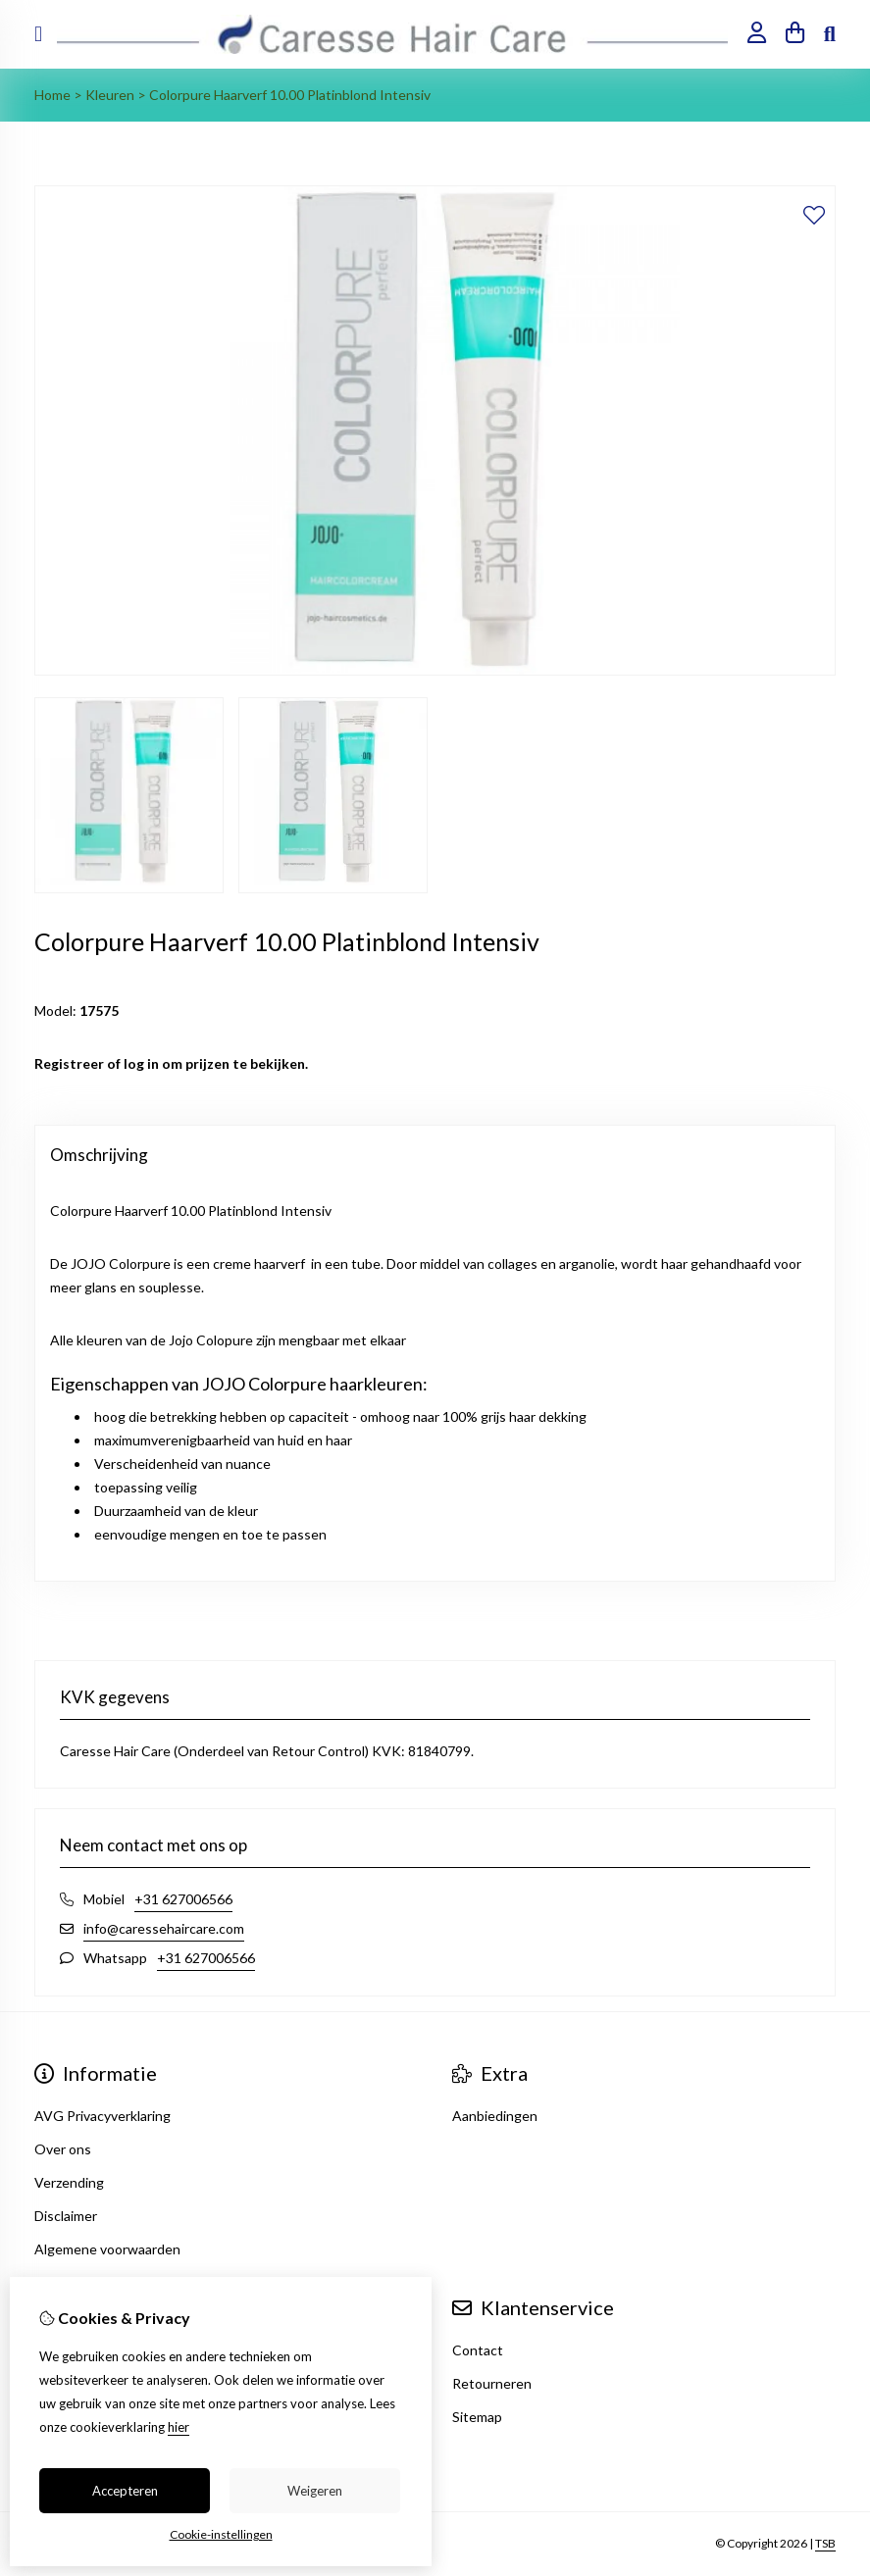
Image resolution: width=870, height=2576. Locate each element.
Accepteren (125, 2491)
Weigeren (314, 2491)
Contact (477, 2350)
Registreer (69, 1063)
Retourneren (492, 2383)
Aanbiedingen (494, 2115)
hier (178, 2427)
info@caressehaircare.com (163, 1928)
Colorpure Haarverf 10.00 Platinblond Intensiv (290, 94)
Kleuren (109, 94)
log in (141, 1063)
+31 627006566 (183, 1899)
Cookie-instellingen (221, 2534)
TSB (825, 2543)
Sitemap (477, 2416)
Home (52, 94)
